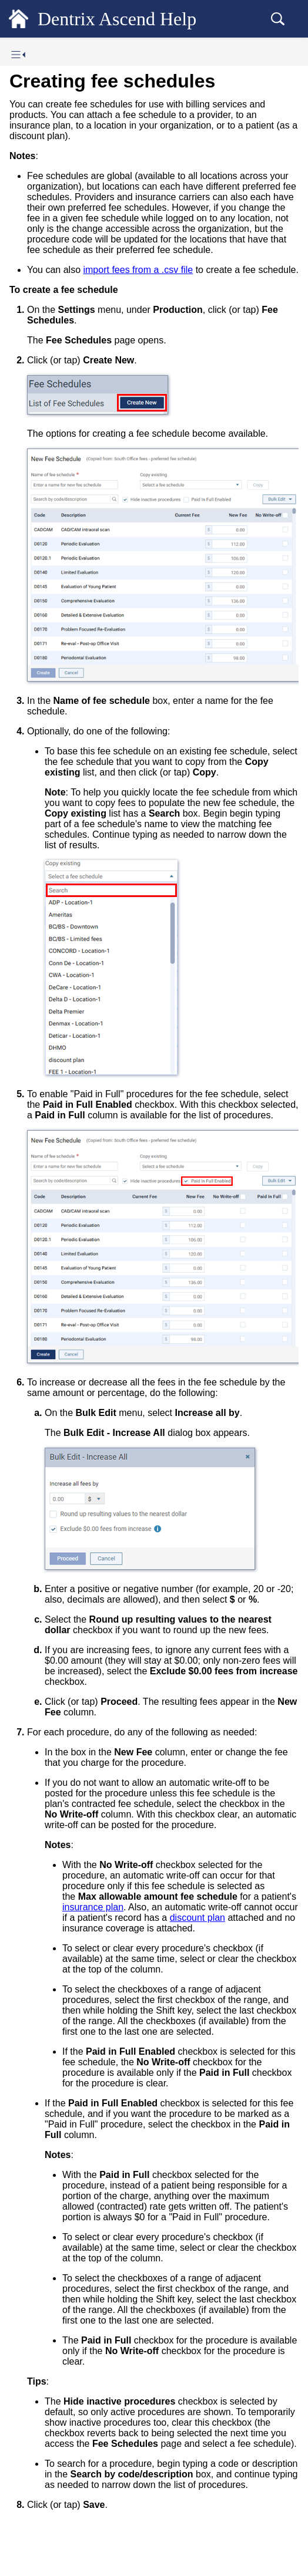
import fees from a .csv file (138, 270)
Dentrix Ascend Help (117, 18)
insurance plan (92, 1907)
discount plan (197, 1918)
